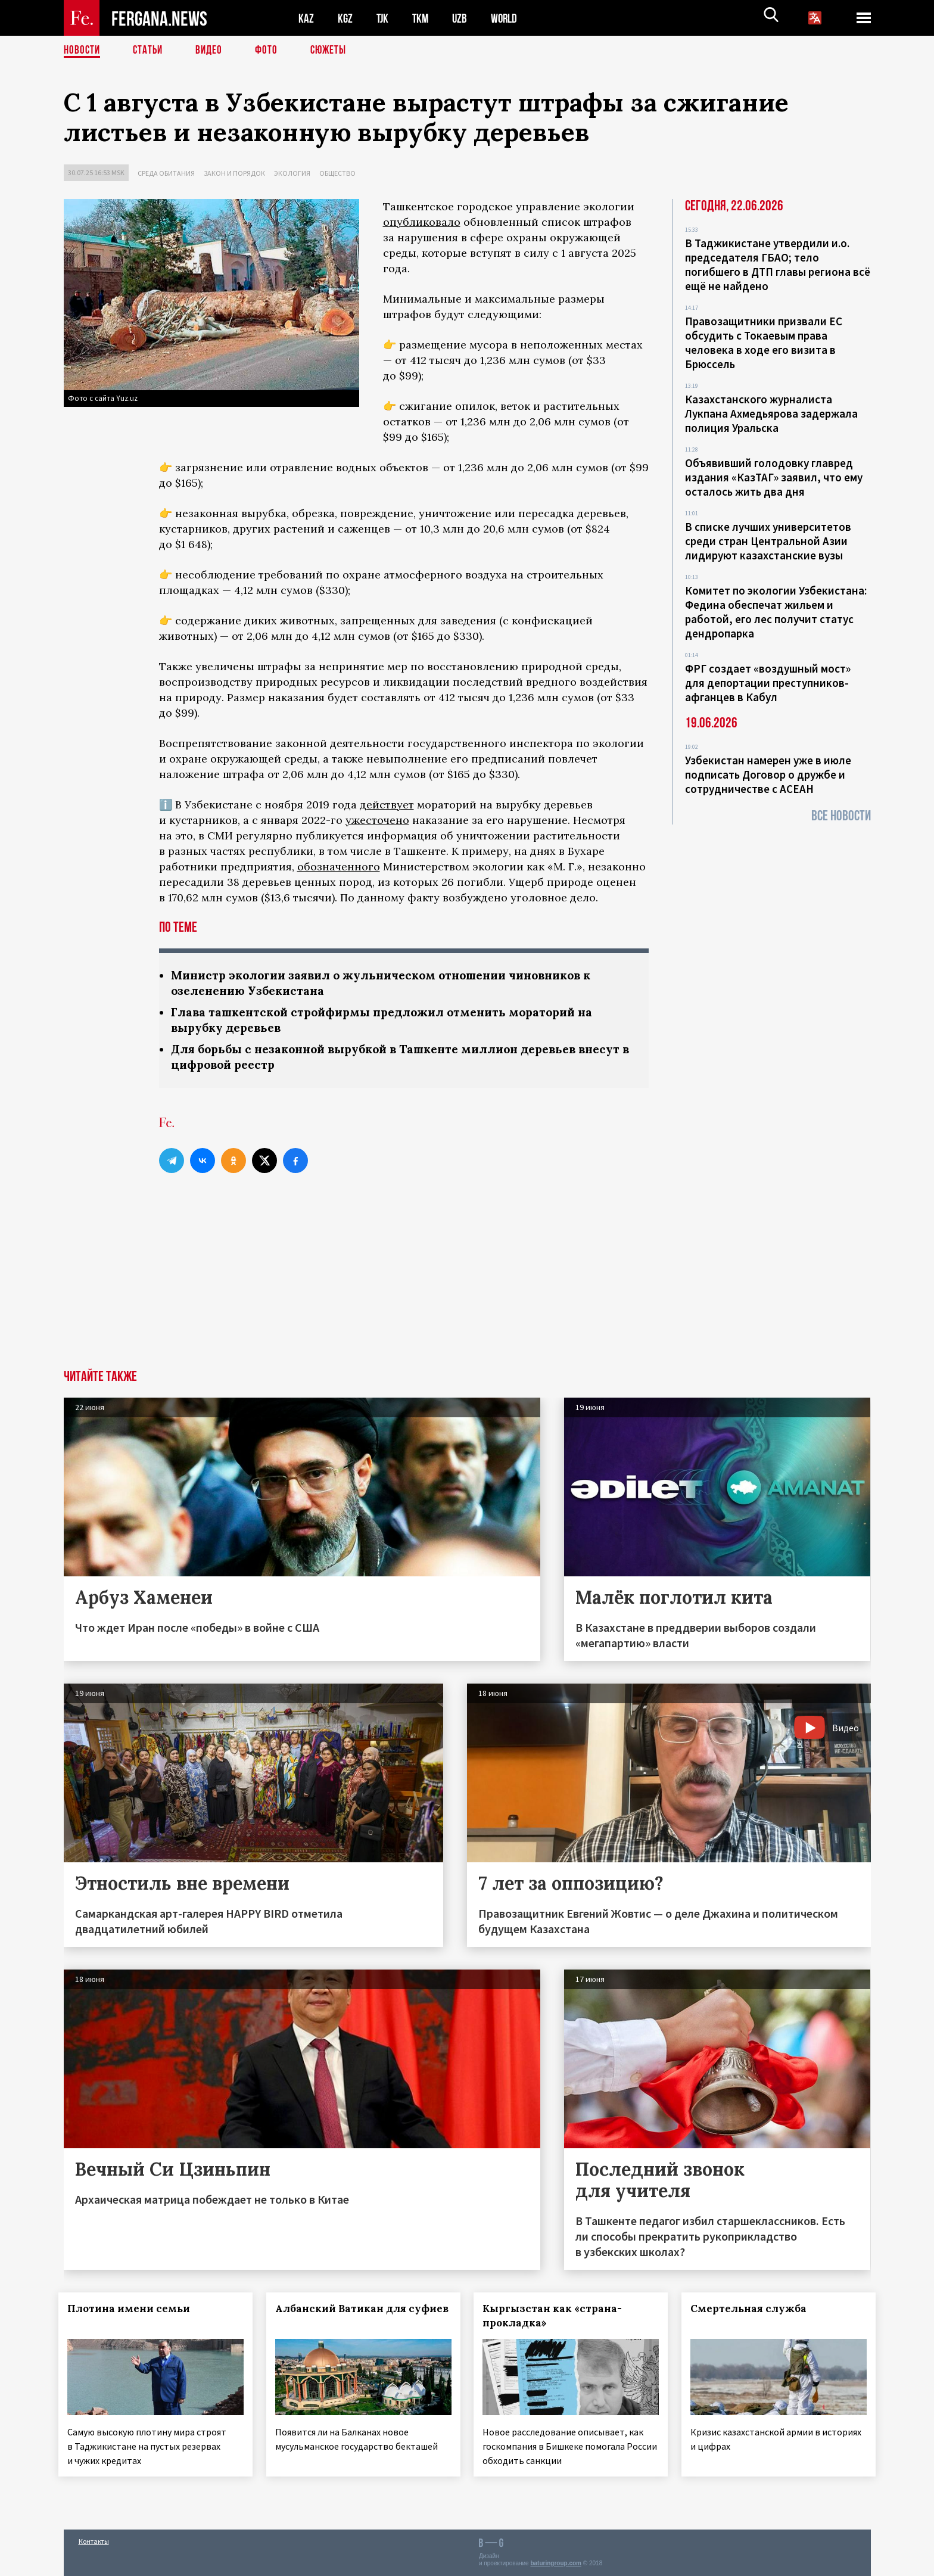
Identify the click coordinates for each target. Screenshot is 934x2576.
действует (387, 804)
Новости (83, 51)
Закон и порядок (234, 173)
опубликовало (421, 222)
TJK (383, 18)
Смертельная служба (754, 2312)
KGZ (345, 18)
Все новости (841, 816)
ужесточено (377, 820)
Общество (337, 173)
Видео (213, 51)
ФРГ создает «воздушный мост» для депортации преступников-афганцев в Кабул (768, 682)
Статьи (150, 51)
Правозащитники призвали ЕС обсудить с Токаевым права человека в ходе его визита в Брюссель (763, 342)
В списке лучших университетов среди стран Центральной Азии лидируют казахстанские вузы (768, 540)
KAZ (306, 18)
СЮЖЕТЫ (335, 51)
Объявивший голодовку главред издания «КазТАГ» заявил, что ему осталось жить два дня (774, 477)
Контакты (94, 2541)
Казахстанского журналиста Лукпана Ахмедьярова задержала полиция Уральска (771, 413)
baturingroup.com (555, 2563)
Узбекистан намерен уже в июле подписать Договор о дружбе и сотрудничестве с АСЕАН (768, 774)
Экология (292, 173)
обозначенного (338, 866)
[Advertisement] (467, 1283)
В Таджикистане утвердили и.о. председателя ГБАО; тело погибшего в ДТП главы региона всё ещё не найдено (777, 264)
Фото (271, 51)
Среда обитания (166, 173)
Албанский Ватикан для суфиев (334, 2319)
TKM (422, 18)
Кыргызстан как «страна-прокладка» (557, 2319)
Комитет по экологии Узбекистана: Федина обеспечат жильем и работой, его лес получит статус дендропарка (776, 611)
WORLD (508, 18)
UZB (463, 18)
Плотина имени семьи (134, 2312)
